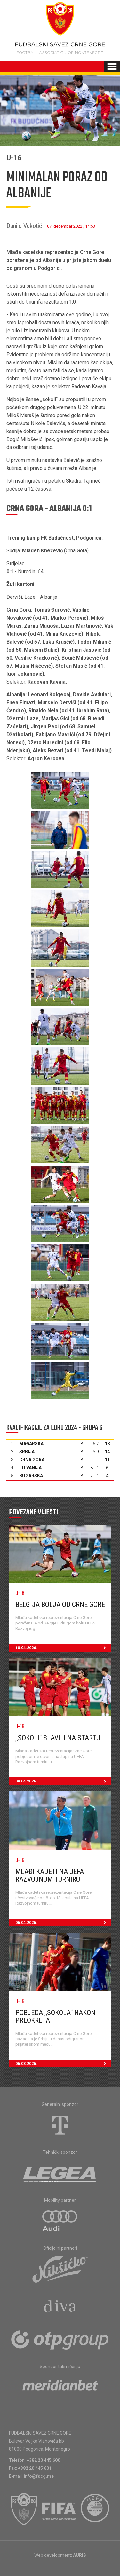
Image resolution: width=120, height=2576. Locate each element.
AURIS (79, 2555)
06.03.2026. (63, 2063)
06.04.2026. (63, 1922)
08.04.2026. (63, 1781)
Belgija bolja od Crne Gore (60, 1604)
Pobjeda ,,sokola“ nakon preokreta (55, 2016)
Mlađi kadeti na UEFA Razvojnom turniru (49, 1875)
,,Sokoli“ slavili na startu (57, 1738)
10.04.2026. (63, 1648)
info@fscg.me (39, 2476)
